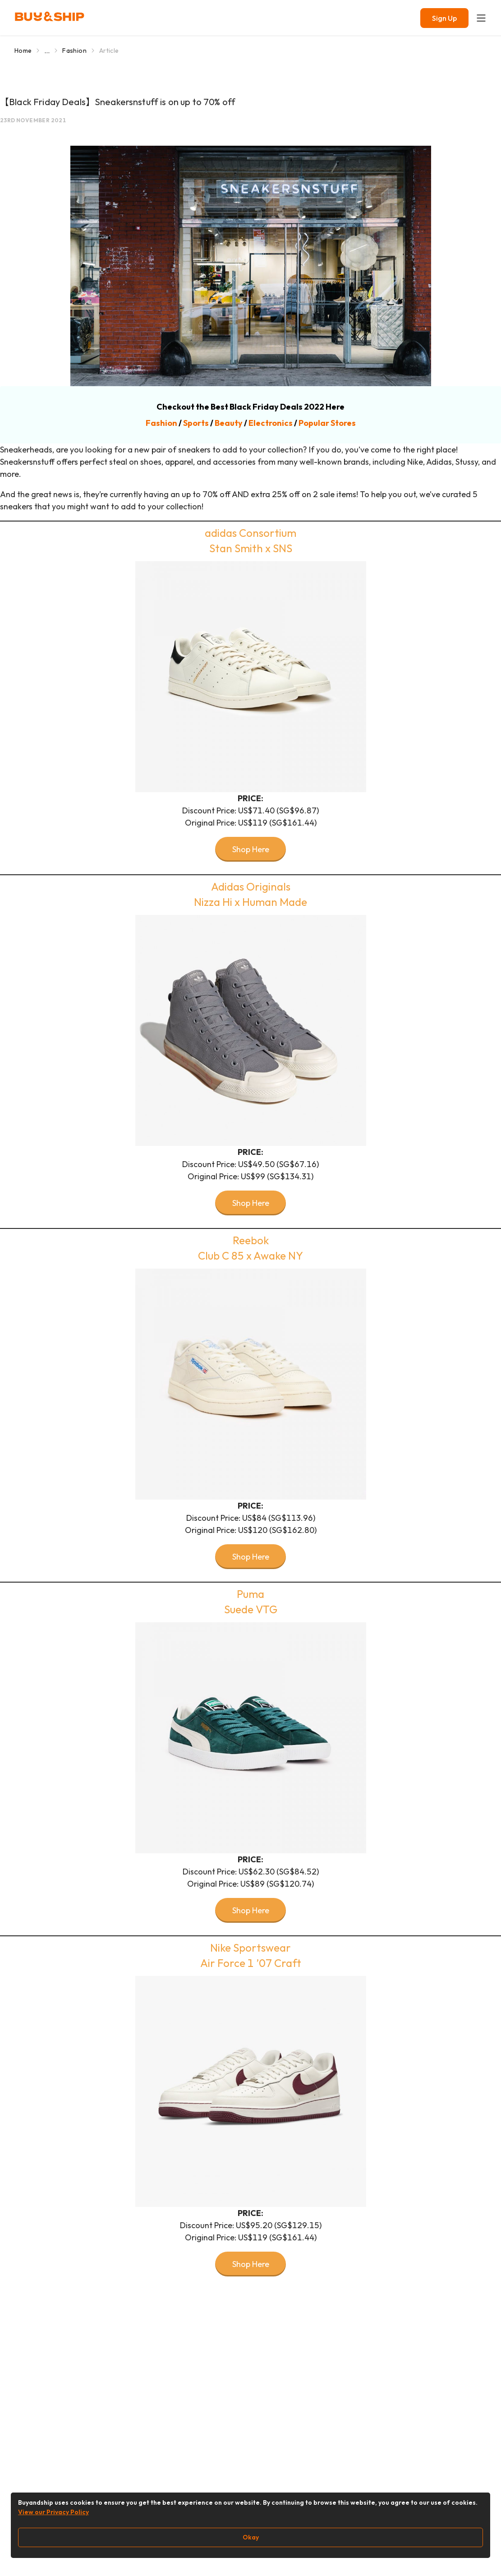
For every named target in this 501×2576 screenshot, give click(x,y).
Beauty (229, 423)
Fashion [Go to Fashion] (74, 50)
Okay (251, 2537)
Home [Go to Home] (23, 50)
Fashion (161, 423)
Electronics (270, 423)
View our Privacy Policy (53, 2512)
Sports (196, 423)
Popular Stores (327, 423)
